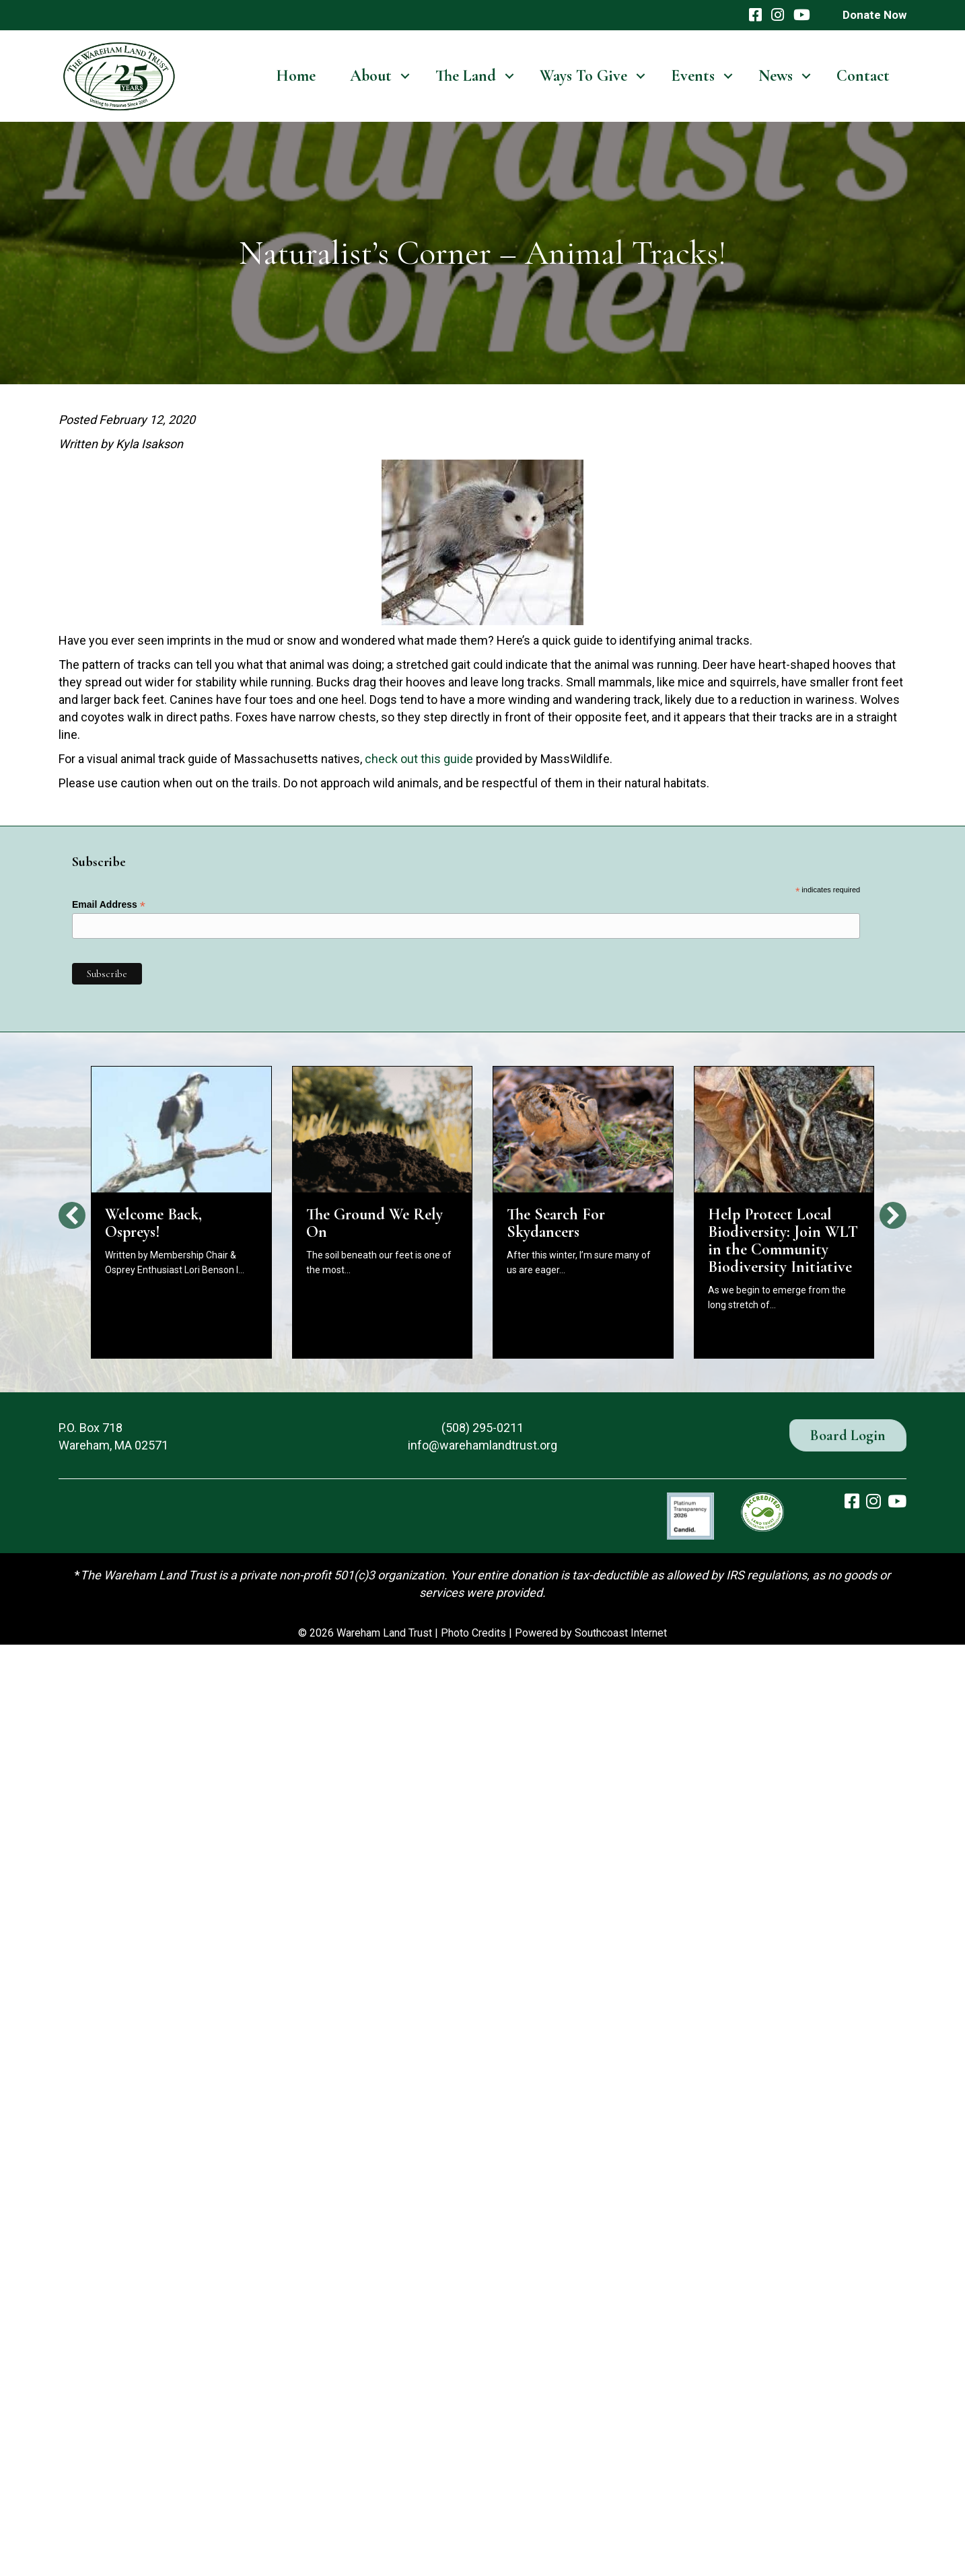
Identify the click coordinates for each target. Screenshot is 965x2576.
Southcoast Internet (621, 1632)
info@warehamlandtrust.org (482, 1445)
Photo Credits (473, 1632)
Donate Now (874, 15)
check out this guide (419, 759)
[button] (405, 76)
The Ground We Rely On (374, 1223)
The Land (465, 75)
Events (693, 75)
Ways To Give (583, 75)
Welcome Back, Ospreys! (153, 1223)
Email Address (108, 904)
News (775, 75)
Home (296, 75)
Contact (863, 75)
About (371, 75)
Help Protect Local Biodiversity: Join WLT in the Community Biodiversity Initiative (783, 1241)
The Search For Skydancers (556, 1223)
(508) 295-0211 (482, 1428)
